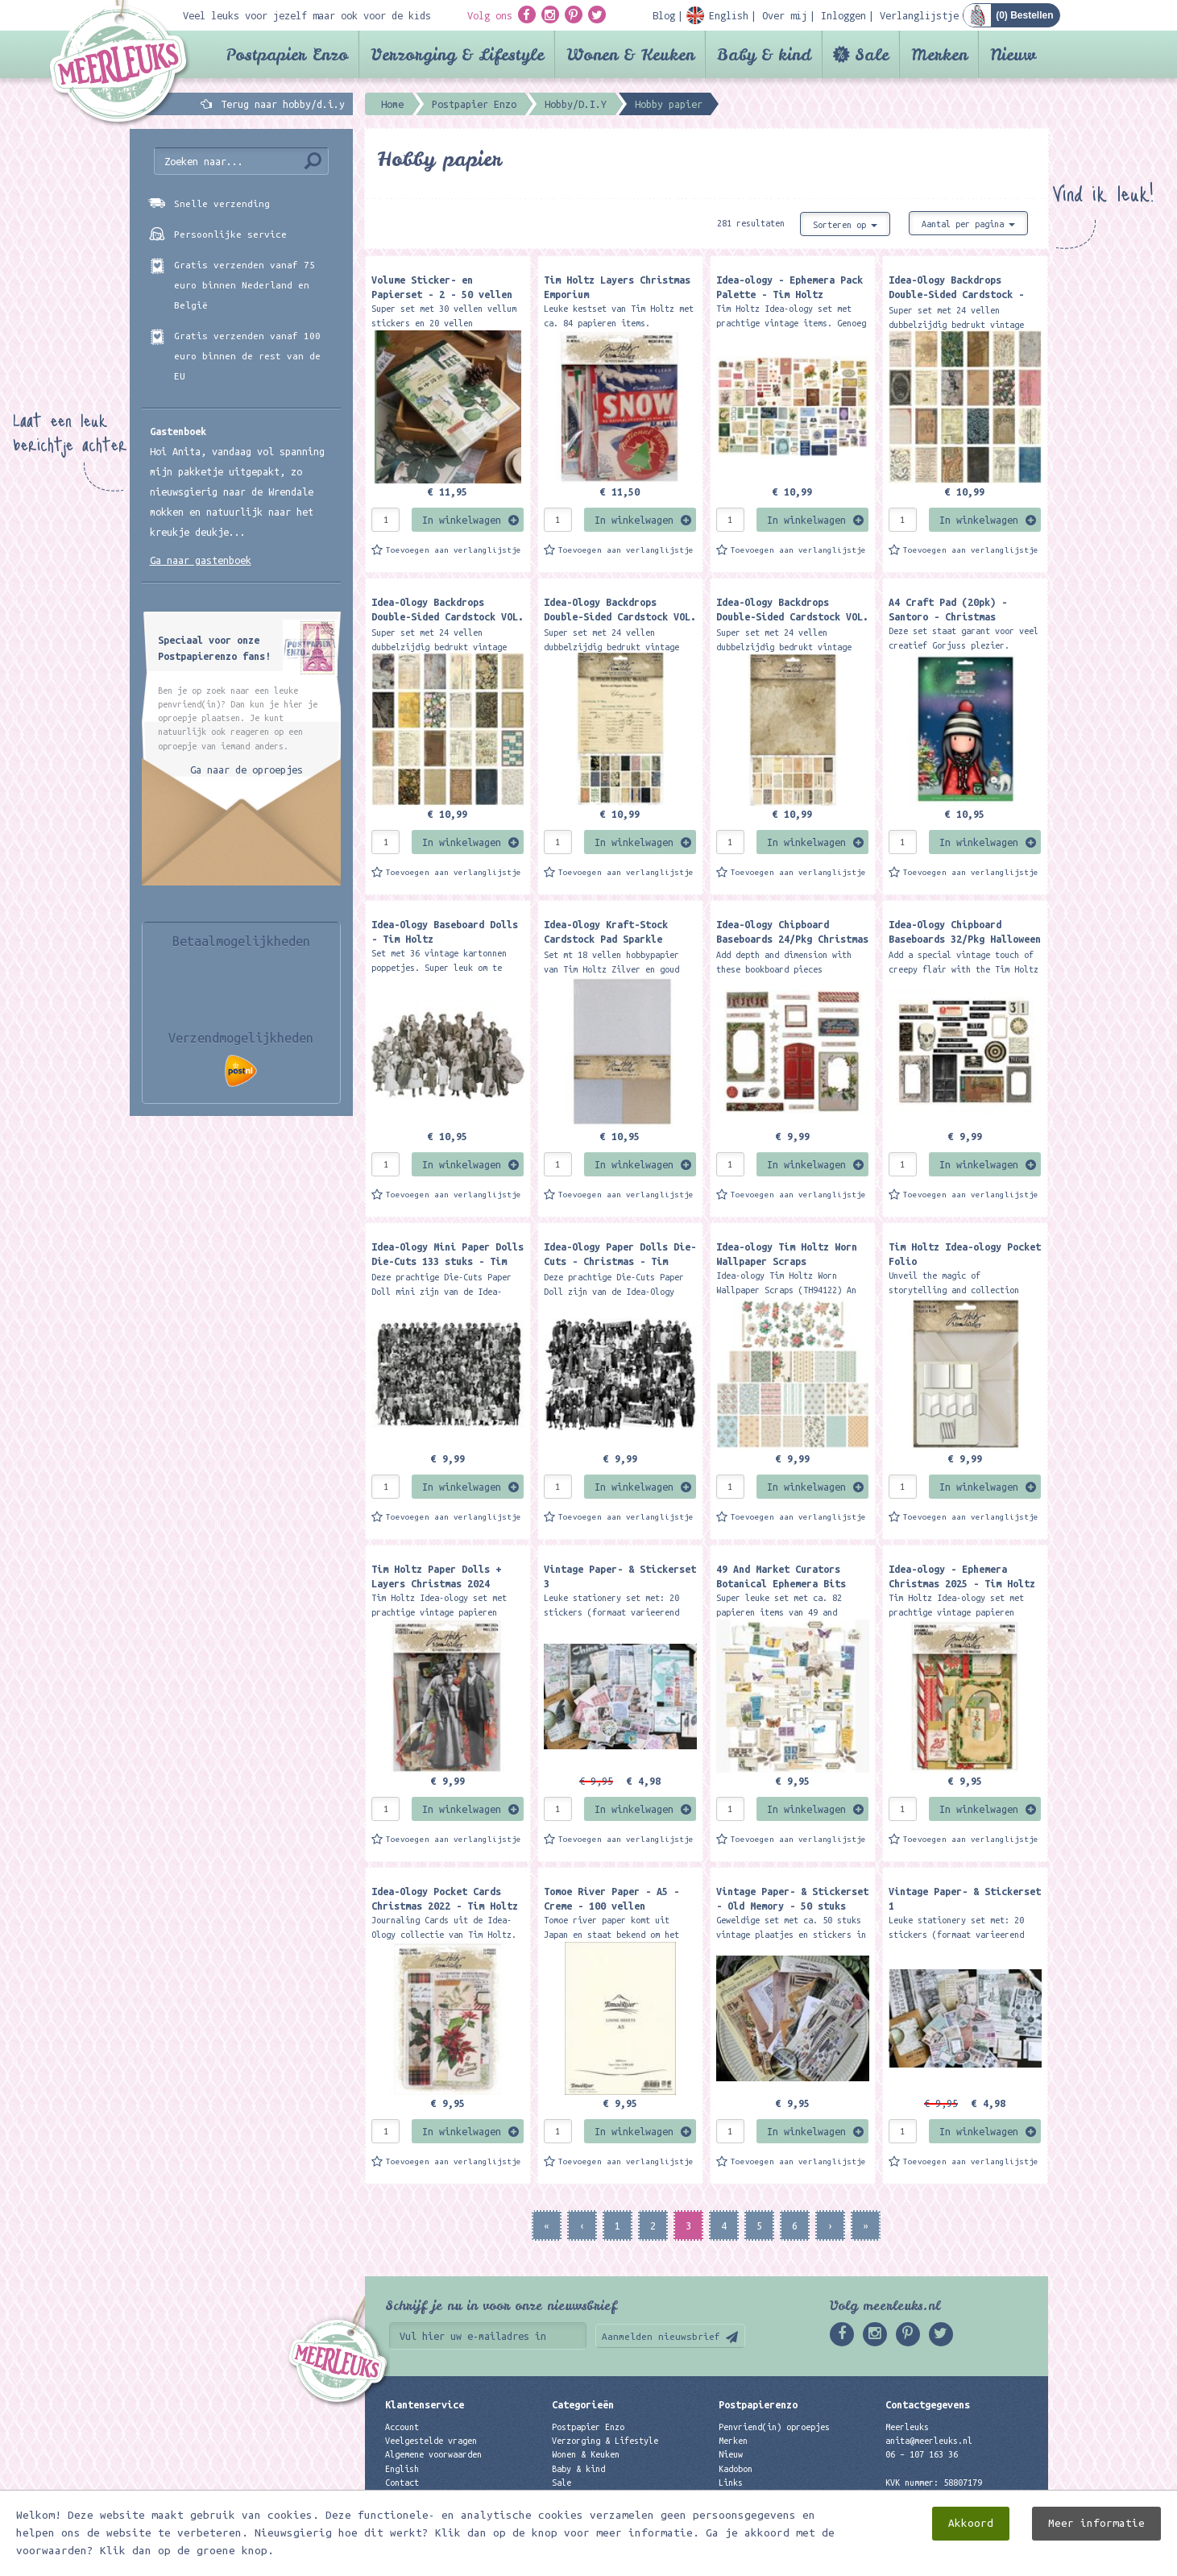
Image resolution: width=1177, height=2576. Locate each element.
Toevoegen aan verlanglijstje (453, 549)
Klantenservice (424, 2404)
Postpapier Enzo (287, 54)
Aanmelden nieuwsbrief (661, 2336)
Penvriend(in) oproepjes (774, 2427)
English (402, 2469)
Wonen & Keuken (630, 54)
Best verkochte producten (610, 2510)
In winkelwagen (461, 519)
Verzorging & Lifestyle (457, 54)
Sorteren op (845, 225)
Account (402, 2427)
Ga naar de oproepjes (246, 769)
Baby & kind (764, 54)
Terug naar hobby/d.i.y (283, 104)
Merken (939, 54)
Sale (872, 54)
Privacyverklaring (426, 2496)
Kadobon (735, 2469)
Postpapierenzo (758, 2404)
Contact (402, 2482)
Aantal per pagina (968, 224)
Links (731, 2482)
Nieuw (1013, 54)
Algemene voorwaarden (433, 2454)
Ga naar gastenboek (200, 560)
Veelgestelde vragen (431, 2440)
